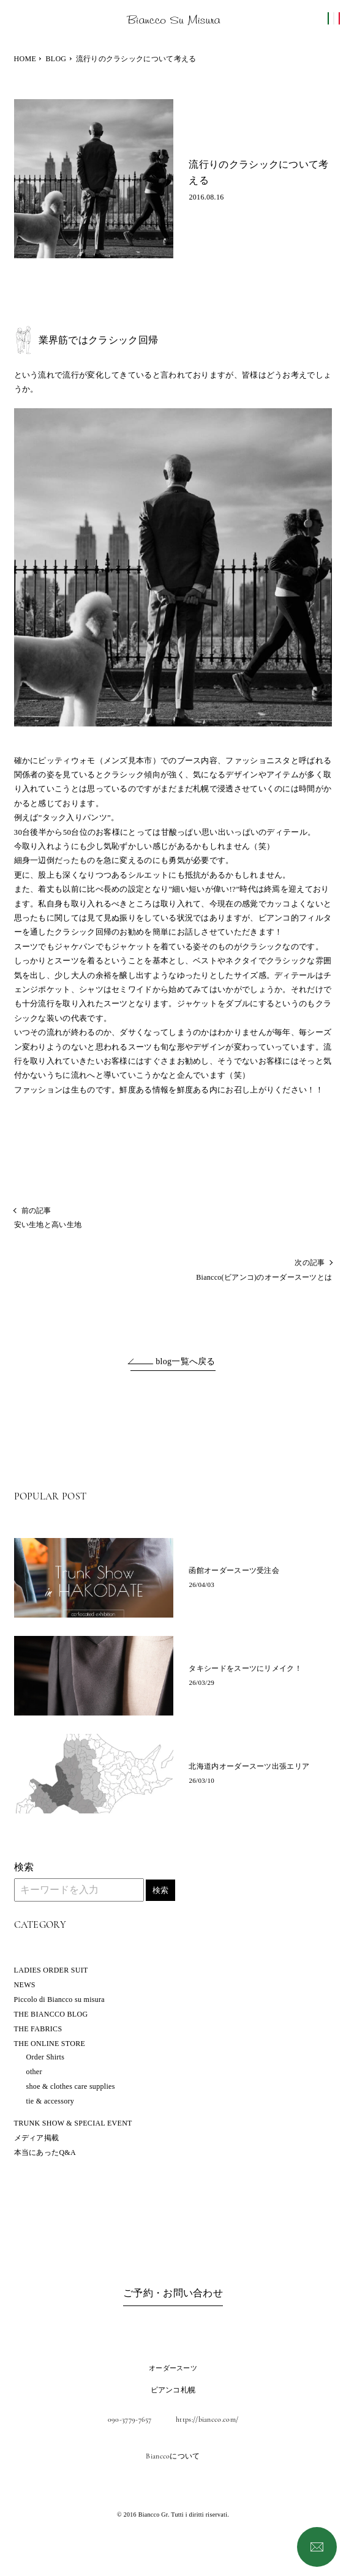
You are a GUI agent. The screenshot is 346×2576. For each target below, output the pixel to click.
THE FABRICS (38, 2029)
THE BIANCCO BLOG (51, 2014)
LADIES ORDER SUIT (51, 1970)
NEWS (25, 1985)
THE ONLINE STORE (50, 2043)
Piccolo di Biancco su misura (59, 1999)
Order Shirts (45, 2057)
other (34, 2071)
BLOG (55, 58)
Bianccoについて (173, 2456)
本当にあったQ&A (45, 2152)
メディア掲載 (36, 2138)
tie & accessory (50, 2101)
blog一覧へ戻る (186, 1361)
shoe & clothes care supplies (70, 2086)
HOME (25, 58)
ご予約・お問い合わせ (173, 2293)
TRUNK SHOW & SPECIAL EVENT (73, 2123)
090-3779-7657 (130, 2419)
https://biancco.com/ (207, 2419)
